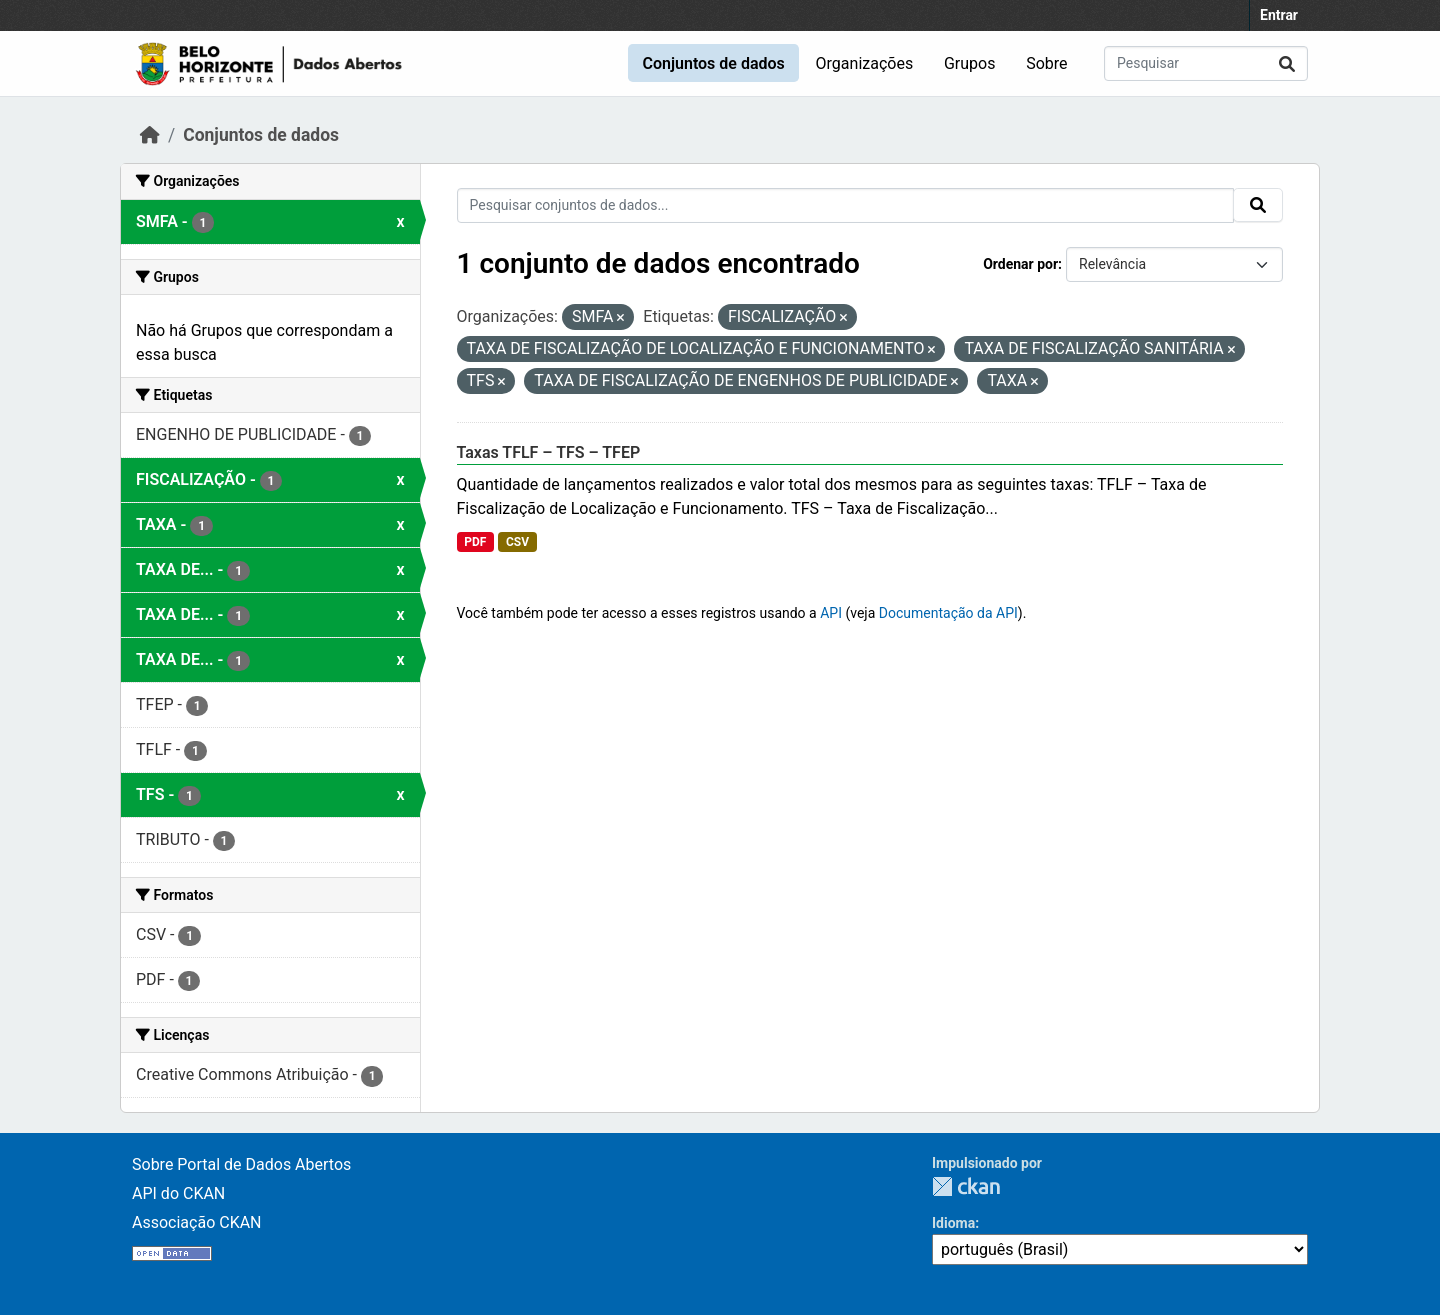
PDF (475, 542)
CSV (517, 542)
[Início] (150, 135)
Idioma (953, 1223)
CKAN (966, 1186)
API (831, 613)
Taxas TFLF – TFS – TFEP (549, 452)
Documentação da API (948, 613)
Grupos (970, 63)
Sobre (1046, 63)
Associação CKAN (197, 1222)
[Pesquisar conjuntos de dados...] (1206, 63)
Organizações (865, 63)
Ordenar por (1020, 264)
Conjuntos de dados (713, 63)
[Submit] (1287, 63)
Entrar (1279, 15)
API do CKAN (178, 1193)
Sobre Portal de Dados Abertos (241, 1164)
